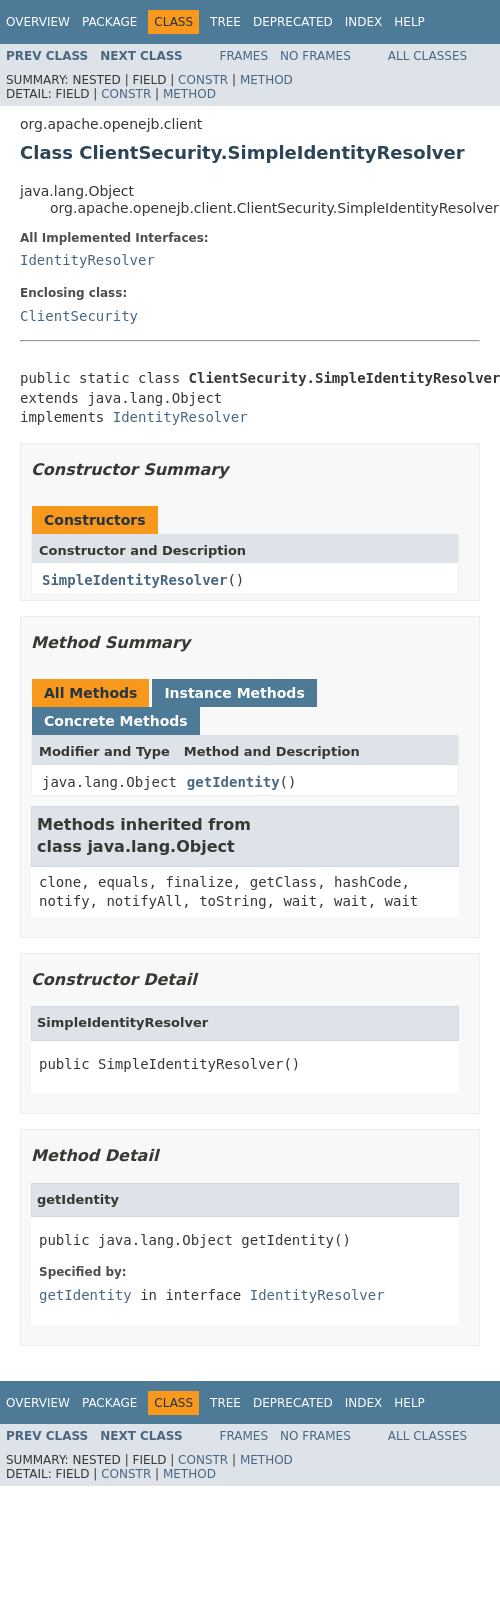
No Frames (315, 56)
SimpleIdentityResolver (134, 580)
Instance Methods (234, 693)
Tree (225, 22)
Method (266, 80)
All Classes (427, 56)
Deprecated (293, 22)
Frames (244, 56)
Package (109, 22)
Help (409, 22)
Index (364, 22)
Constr (203, 80)
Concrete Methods (116, 721)
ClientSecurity (79, 316)
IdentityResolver (87, 260)
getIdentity (233, 782)
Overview (38, 22)
